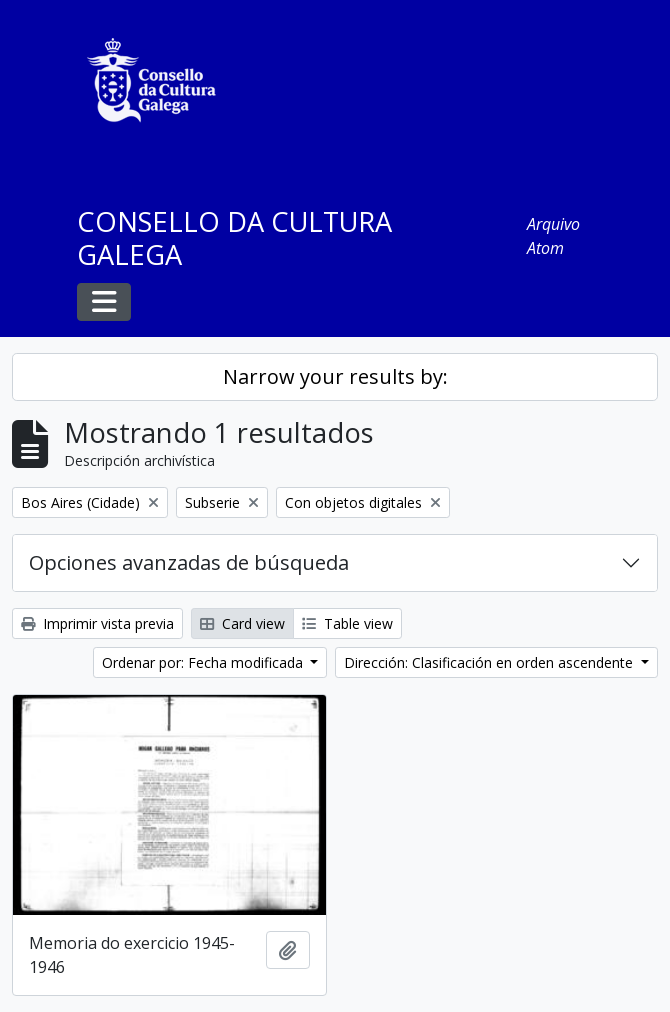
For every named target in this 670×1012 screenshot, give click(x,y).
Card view (242, 623)
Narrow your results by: (335, 376)
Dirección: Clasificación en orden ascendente (490, 662)
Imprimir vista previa (97, 623)
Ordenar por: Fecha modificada (204, 662)
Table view (347, 623)
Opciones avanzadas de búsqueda (189, 562)
